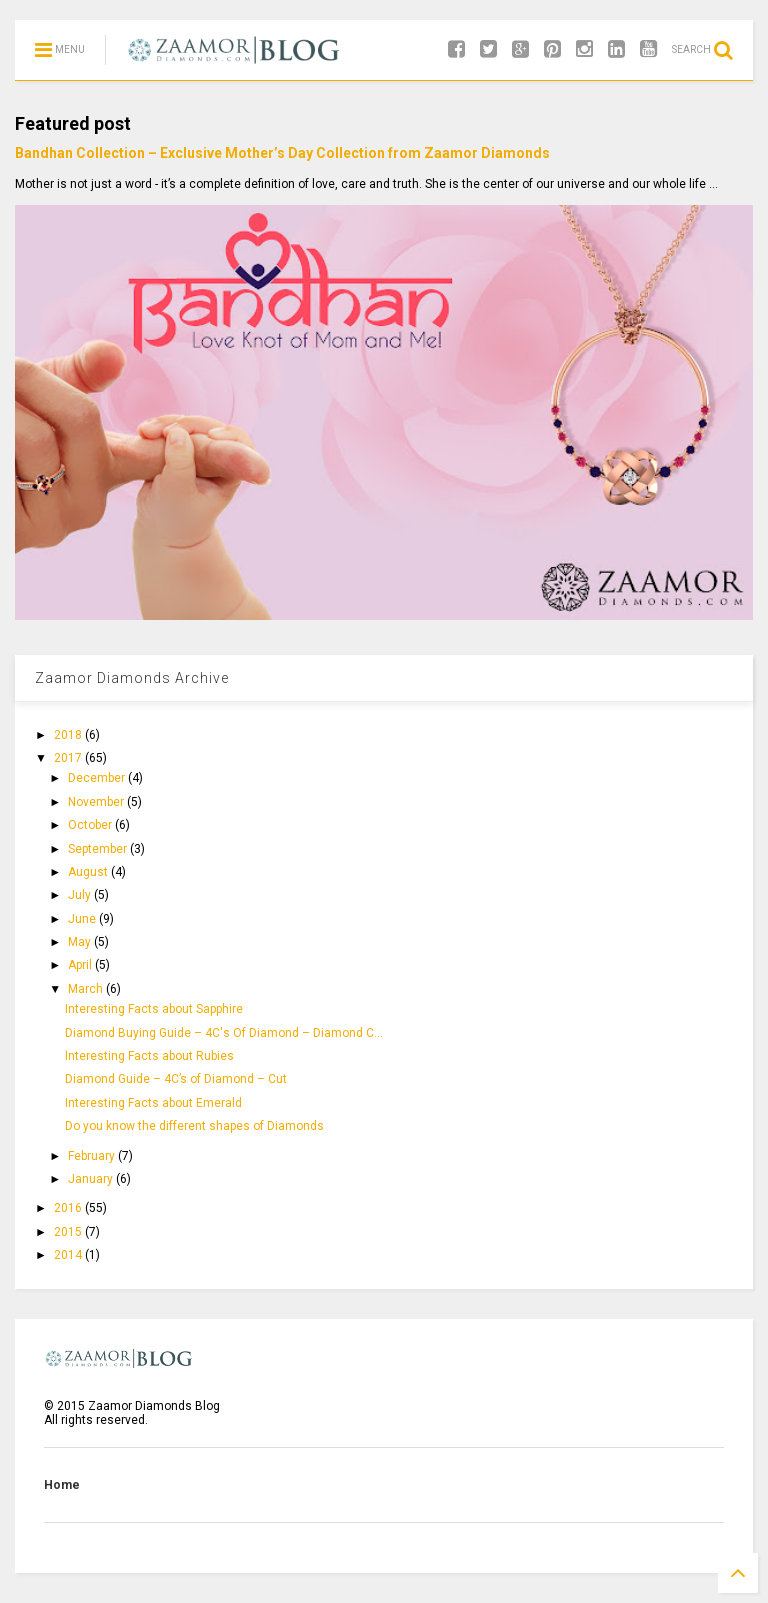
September (99, 849)
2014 (69, 1255)
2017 (69, 758)
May (81, 942)
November (97, 802)
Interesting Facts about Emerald (153, 1103)
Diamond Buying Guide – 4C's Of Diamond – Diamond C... (224, 1033)
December (98, 778)
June (83, 919)
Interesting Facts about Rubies (149, 1056)
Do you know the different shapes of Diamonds (194, 1126)
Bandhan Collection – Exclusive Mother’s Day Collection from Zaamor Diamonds (282, 153)
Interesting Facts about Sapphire (154, 1009)
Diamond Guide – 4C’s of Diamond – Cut (176, 1079)
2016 (69, 1208)
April (81, 965)
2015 (69, 1232)
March (87, 989)
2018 (69, 735)
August (89, 872)
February (93, 1156)
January (92, 1179)
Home (62, 1485)
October (91, 825)
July (81, 895)
